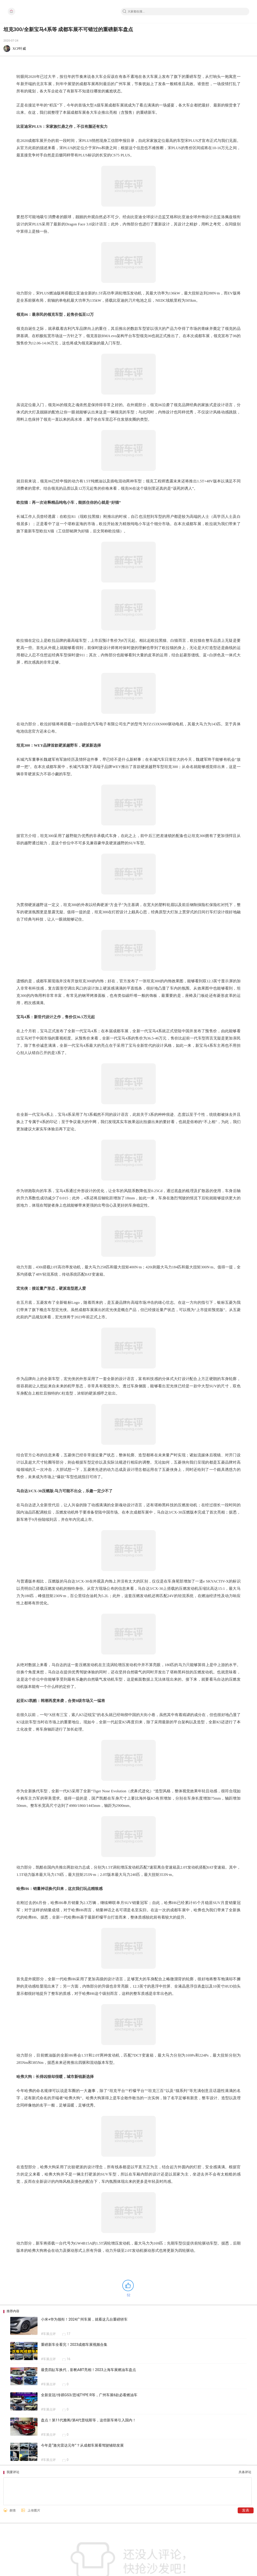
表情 (12, 2510)
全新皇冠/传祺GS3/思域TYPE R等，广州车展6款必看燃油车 (89, 2395)
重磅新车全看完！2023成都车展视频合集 (74, 2344)
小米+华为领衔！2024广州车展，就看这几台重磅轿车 (84, 2319)
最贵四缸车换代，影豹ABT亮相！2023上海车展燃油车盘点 (88, 2370)
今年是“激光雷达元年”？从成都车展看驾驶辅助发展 (82, 2445)
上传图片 (34, 2510)
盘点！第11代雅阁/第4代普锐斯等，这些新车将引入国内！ (88, 2420)
